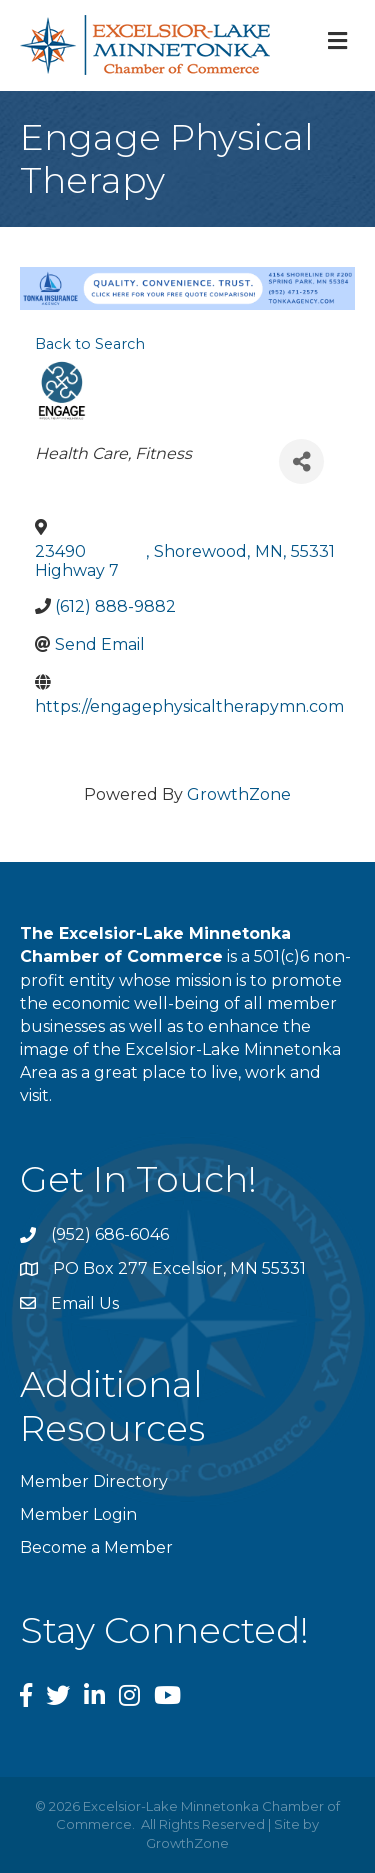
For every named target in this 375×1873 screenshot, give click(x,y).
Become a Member (96, 1547)
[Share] (301, 461)
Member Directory (94, 1481)
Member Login (78, 1514)
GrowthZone (239, 794)
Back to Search (90, 344)
